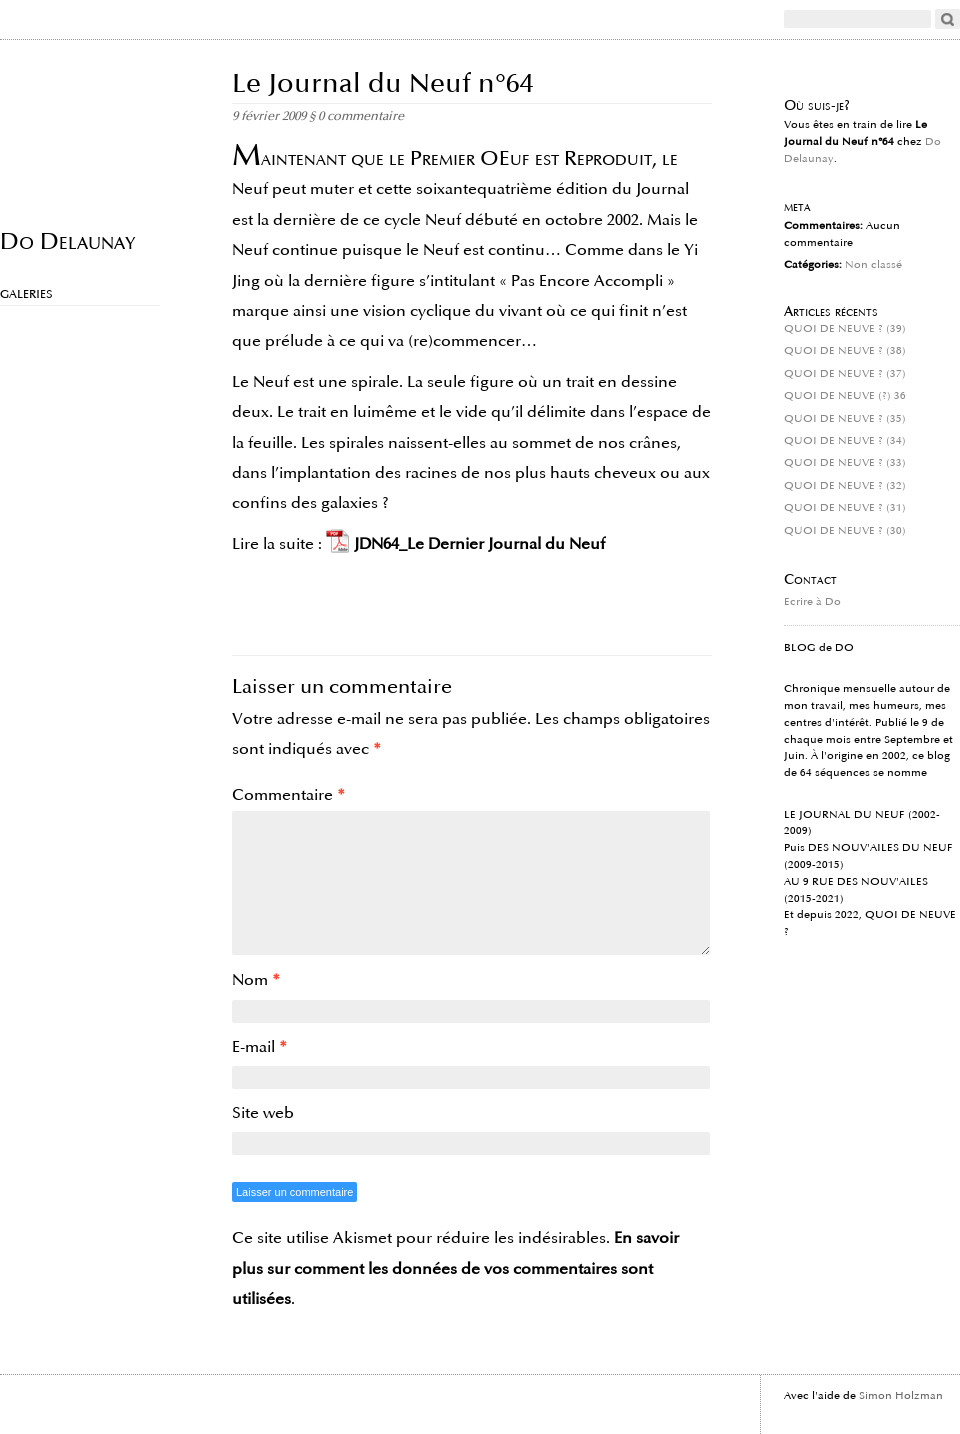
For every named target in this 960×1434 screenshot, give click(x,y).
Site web (263, 1113)
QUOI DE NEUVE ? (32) (845, 486)
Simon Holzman (901, 1396)
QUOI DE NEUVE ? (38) (845, 351)
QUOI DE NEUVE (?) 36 (845, 396)
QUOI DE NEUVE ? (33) (845, 463)
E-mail (259, 1047)
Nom (256, 980)
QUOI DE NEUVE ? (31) (845, 508)
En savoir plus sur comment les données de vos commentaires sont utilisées (455, 1268)
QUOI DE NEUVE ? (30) (845, 531)
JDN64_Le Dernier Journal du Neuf (479, 544)
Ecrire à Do (812, 602)
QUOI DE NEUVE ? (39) (845, 329)
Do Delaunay (67, 240)
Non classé (873, 265)
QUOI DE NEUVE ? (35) (845, 419)
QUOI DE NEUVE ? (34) (845, 441)
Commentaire (288, 795)
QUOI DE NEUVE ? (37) (845, 374)
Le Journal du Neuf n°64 (383, 83)
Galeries (26, 294)
